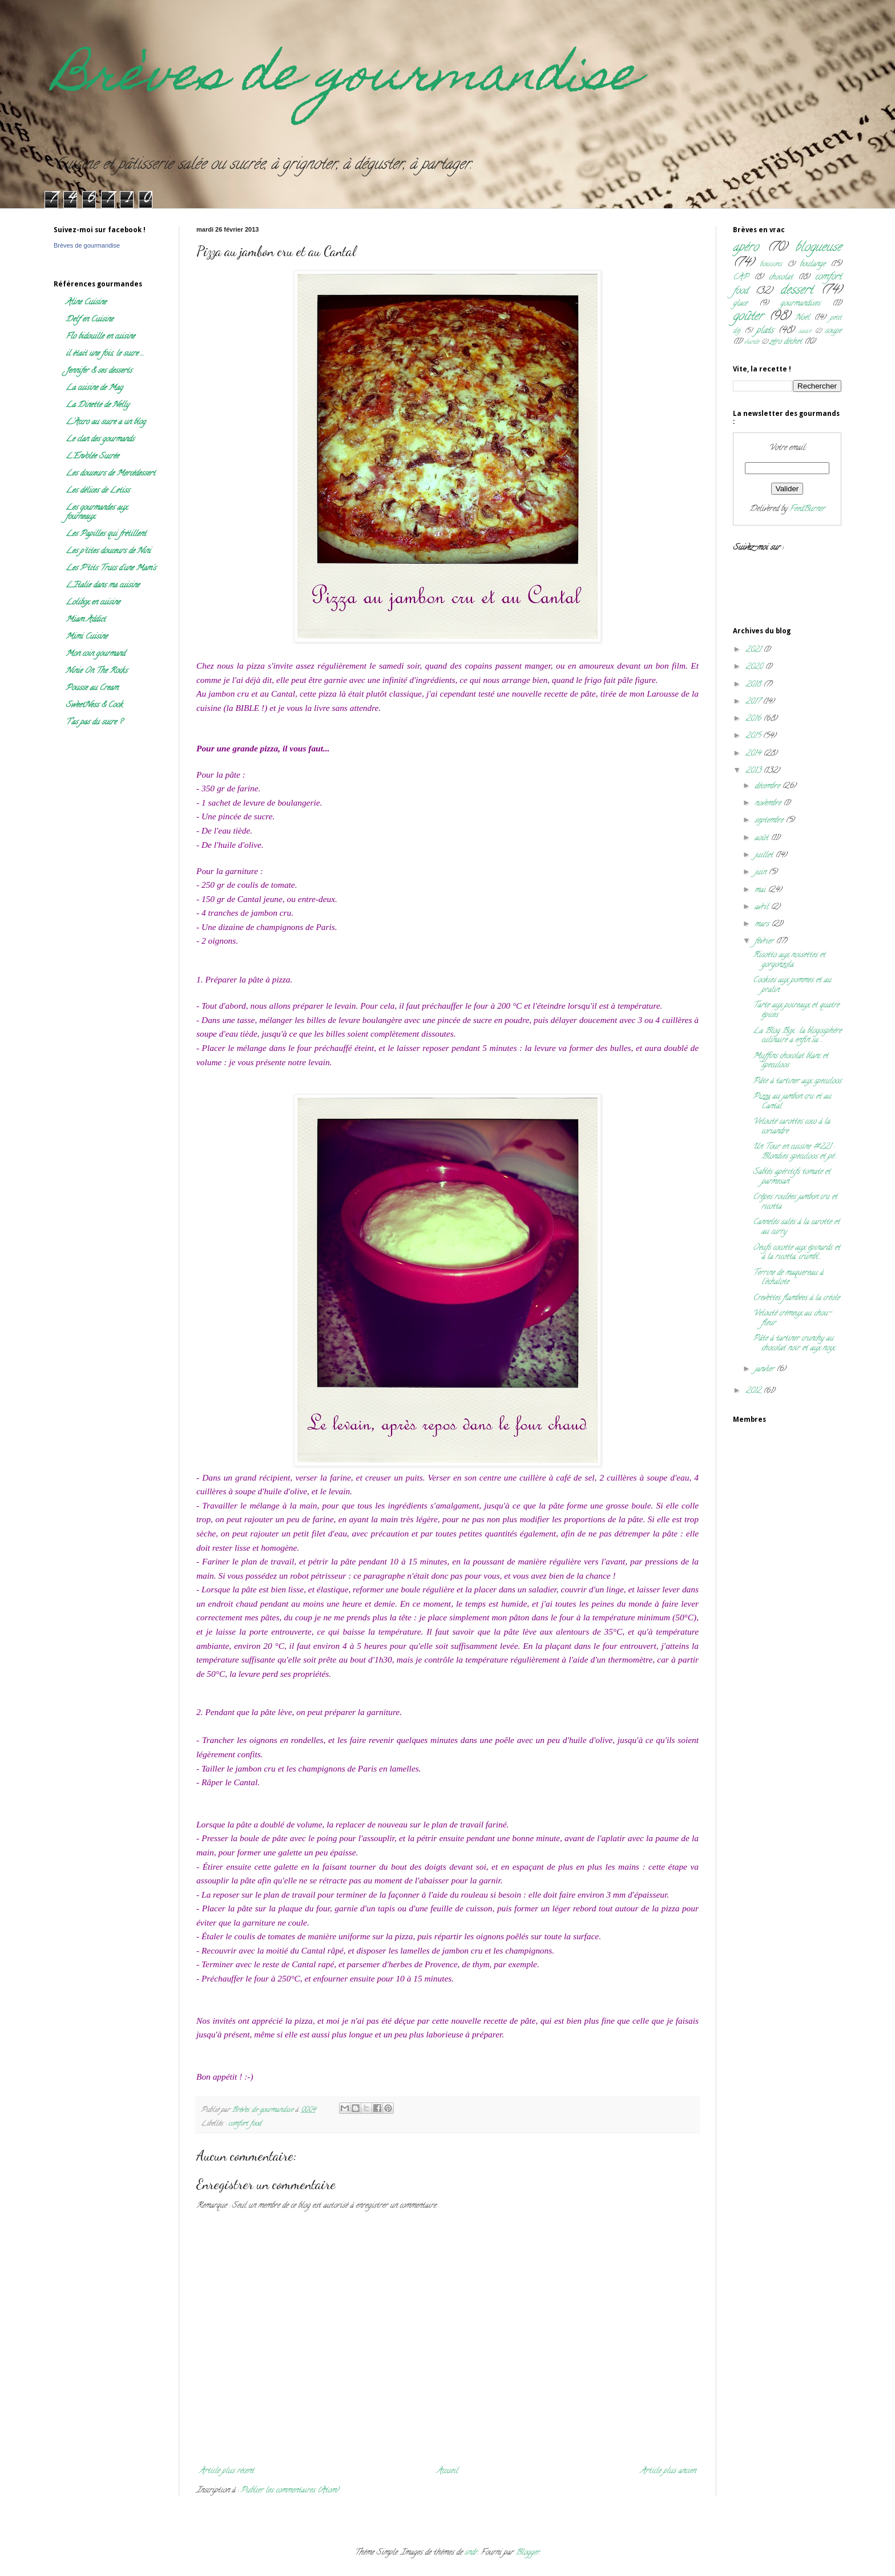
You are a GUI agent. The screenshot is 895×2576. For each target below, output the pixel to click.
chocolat (781, 278)
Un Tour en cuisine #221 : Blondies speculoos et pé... (795, 1152)
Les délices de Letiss (98, 491)
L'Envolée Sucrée (92, 457)
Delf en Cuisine (89, 320)
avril (763, 907)
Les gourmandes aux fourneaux (96, 512)
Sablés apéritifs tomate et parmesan (792, 1177)
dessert (796, 291)
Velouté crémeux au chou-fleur (792, 1318)
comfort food (244, 2123)
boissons (771, 264)
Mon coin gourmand (95, 654)
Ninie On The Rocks (96, 671)
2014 (754, 754)
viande (751, 342)
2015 (754, 736)
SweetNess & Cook (94, 705)
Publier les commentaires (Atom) (289, 2491)
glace (740, 304)
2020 (755, 667)
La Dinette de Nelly (97, 405)
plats (764, 330)
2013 (754, 771)
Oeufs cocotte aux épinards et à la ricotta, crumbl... (796, 1253)
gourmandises (800, 304)
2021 (754, 650)
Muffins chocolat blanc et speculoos (790, 1061)
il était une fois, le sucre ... (105, 354)
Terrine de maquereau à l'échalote (788, 1278)
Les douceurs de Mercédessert (110, 474)
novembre (769, 804)
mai (761, 890)
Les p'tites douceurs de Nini (108, 551)
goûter (748, 317)
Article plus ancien (668, 2471)
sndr (471, 2553)
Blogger (527, 2553)
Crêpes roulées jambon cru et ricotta (795, 1202)
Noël (802, 318)
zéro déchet (785, 342)
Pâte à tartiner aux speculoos (797, 1081)
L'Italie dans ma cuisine (102, 586)
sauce (805, 331)
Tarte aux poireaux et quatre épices (796, 1010)
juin (761, 873)
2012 (754, 1391)
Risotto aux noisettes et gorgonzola (789, 960)
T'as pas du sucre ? (94, 723)
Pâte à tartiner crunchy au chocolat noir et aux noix (793, 1343)
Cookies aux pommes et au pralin (792, 985)
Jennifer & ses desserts (99, 371)
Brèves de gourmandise (346, 79)
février (765, 942)
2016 (754, 719)
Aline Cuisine (86, 303)
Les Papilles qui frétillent (106, 534)
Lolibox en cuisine (93, 603)
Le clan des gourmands (100, 440)
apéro (746, 248)
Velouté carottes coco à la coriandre (791, 1127)
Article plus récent (226, 2471)
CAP (740, 278)
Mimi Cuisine (86, 637)
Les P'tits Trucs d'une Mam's (111, 569)
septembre (770, 821)
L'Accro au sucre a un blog (106, 422)
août (763, 838)
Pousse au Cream (92, 688)
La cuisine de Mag (94, 388)
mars (763, 925)
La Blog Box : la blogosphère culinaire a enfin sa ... (797, 1036)
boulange (812, 264)
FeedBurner (807, 509)
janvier (765, 1370)
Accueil (447, 2471)
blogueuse (818, 248)
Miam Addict (86, 620)
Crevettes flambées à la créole (796, 1298)
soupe (833, 331)
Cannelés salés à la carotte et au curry (796, 1227)
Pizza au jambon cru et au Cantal (792, 1102)
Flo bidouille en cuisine (100, 337)
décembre (768, 786)
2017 (754, 702)
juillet (765, 856)
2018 (754, 685)
